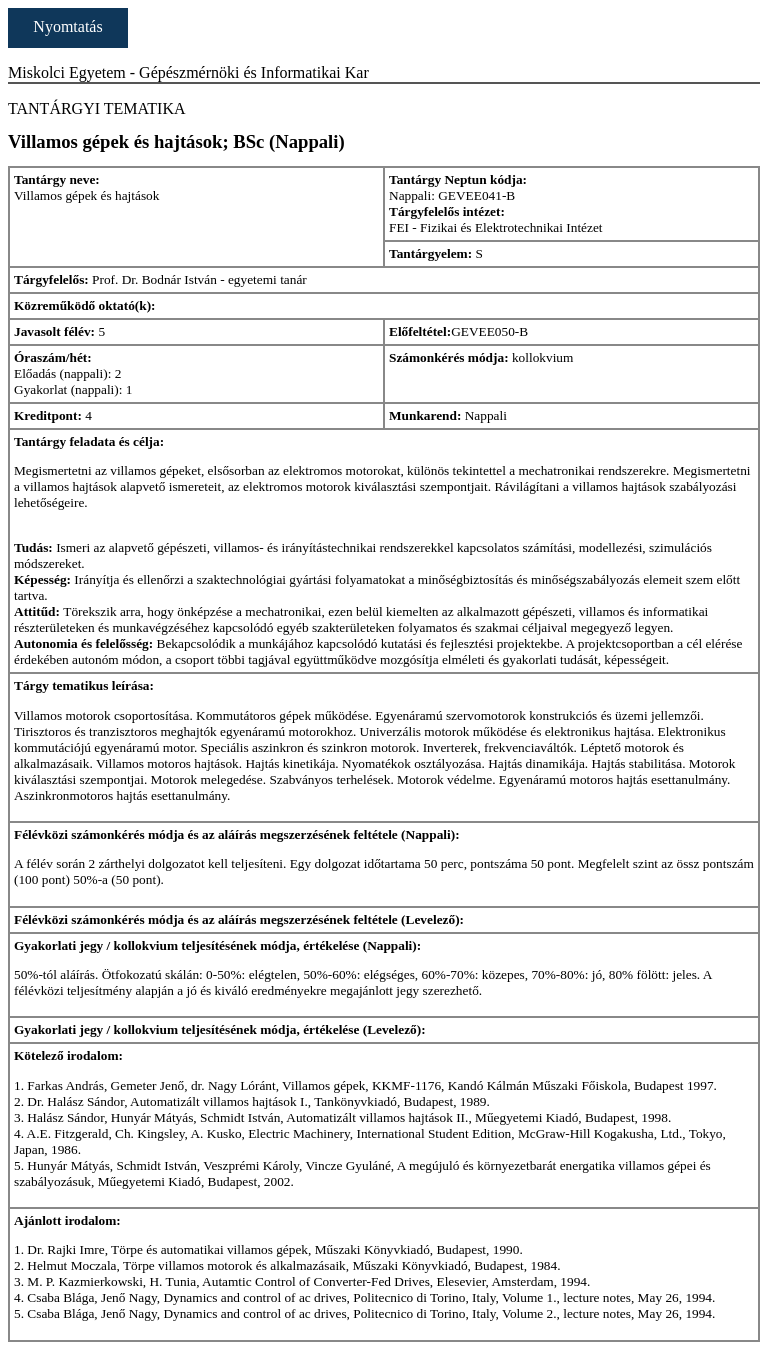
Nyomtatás (67, 26)
